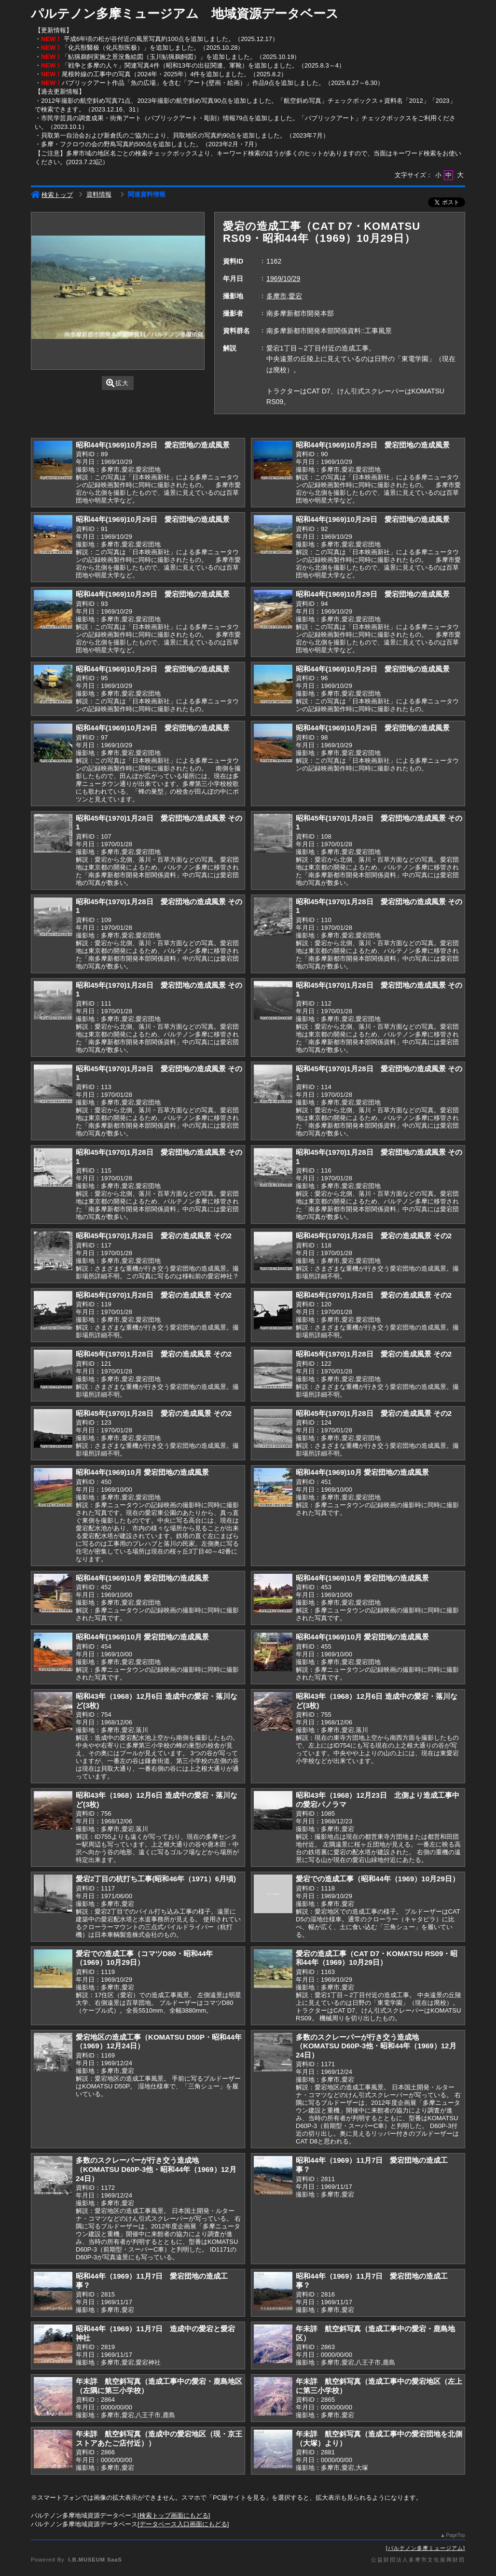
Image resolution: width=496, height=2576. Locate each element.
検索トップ (52, 194)
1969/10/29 (283, 278)
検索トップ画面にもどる (173, 2515)
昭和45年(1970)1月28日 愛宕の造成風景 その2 (154, 1236)
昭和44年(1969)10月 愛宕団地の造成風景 (142, 1472)
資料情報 (98, 194)
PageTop (455, 2535)
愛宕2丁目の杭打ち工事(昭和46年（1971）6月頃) (156, 1879)
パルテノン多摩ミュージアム (425, 2548)
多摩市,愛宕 (284, 296)
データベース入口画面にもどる (183, 2524)
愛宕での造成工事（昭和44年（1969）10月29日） (377, 1879)
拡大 (117, 383)
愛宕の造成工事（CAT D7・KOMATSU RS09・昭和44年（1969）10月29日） (376, 1958)
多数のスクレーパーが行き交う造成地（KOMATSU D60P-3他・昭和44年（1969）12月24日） (376, 2046)
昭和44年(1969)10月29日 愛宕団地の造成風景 (153, 445)
